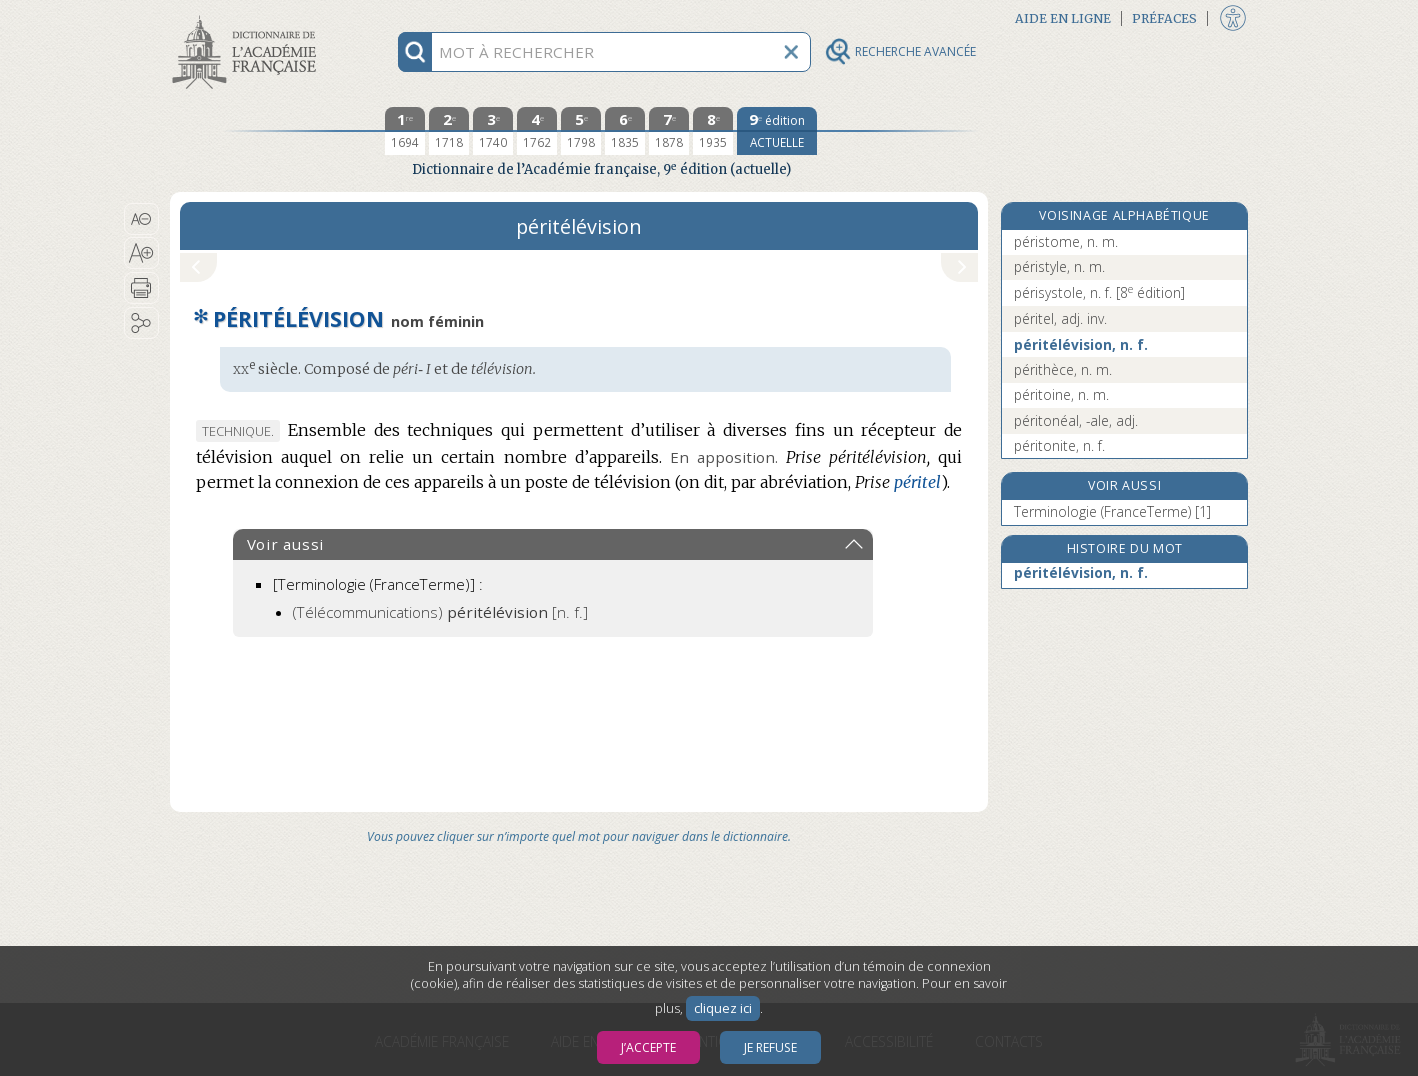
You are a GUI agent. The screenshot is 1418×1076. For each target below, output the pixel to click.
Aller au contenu (248, 17)
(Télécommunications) (440, 612)
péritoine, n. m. (1061, 394)
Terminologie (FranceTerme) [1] (1112, 511)
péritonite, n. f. (1059, 445)
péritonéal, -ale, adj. (1076, 420)
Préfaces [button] (1164, 18)
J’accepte (648, 1047)
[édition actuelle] (777, 131)
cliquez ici (723, 1008)
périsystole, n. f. (1099, 292)
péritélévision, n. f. (1081, 344)
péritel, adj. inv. (1060, 318)
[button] (141, 219)
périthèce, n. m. (1063, 369)
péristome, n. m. (1066, 241)
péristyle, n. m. (1059, 266)
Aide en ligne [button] (1063, 18)
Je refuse (770, 1047)
